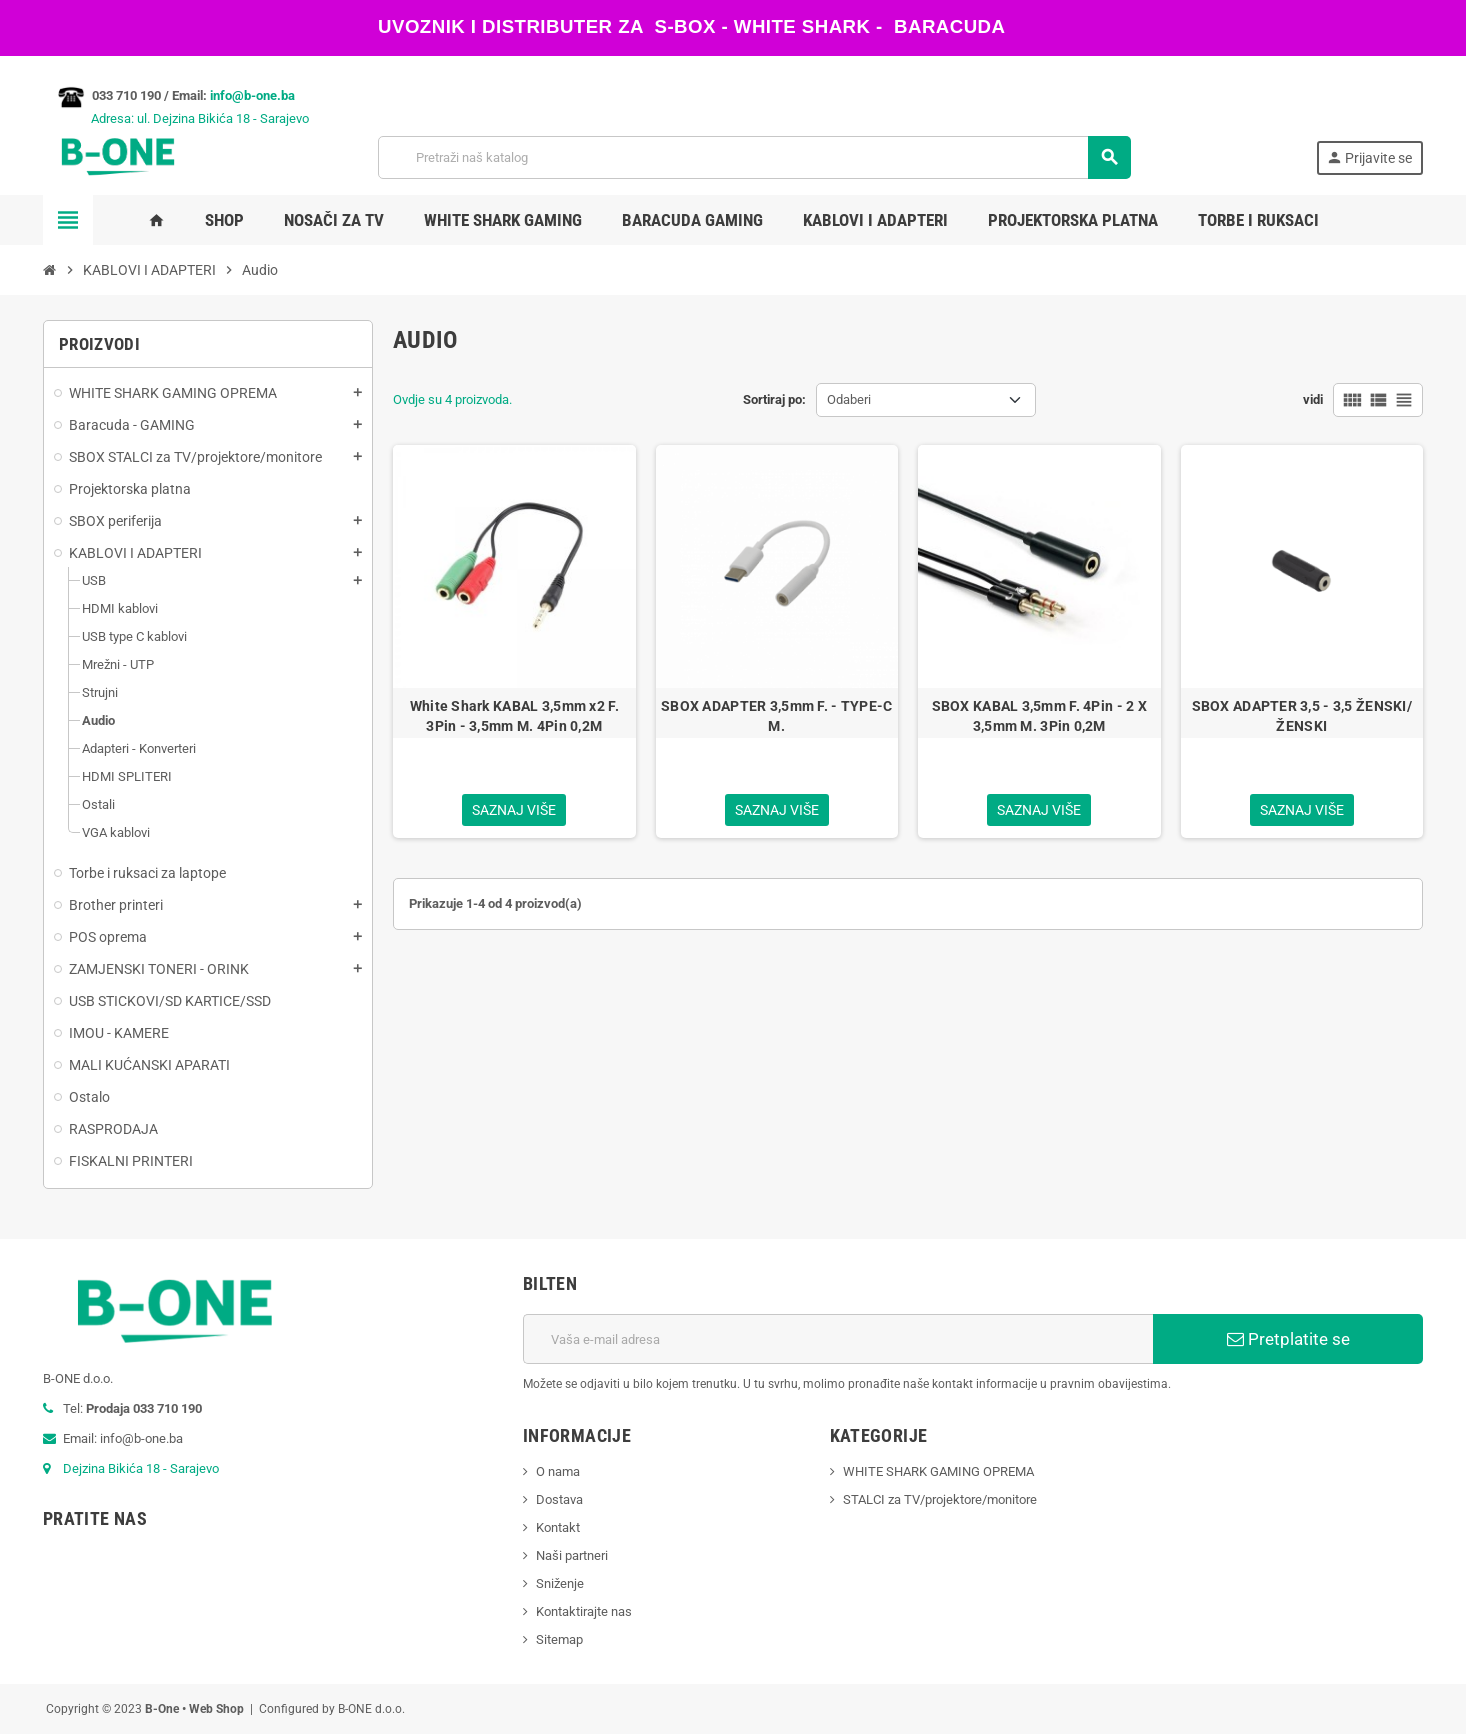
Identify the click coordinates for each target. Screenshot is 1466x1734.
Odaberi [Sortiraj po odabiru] (849, 399)
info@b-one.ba (252, 95)
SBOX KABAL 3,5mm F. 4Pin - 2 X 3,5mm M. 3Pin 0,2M (1039, 716)
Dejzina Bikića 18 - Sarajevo (141, 1468)
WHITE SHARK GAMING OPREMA (938, 1471)
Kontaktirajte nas (584, 1611)
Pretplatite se (1288, 1339)
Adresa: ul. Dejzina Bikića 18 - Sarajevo (176, 118)
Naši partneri (572, 1555)
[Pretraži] (754, 157)
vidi (1313, 399)
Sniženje (560, 1583)
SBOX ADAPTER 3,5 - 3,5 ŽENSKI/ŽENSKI (1302, 716)
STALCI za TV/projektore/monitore (940, 1499)
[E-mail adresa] (838, 1339)
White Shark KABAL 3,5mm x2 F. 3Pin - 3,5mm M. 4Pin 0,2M (514, 716)
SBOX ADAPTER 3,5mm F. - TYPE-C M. (776, 716)
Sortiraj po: (774, 399)
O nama (558, 1471)
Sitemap (559, 1639)
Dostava (559, 1499)
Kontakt (558, 1527)
